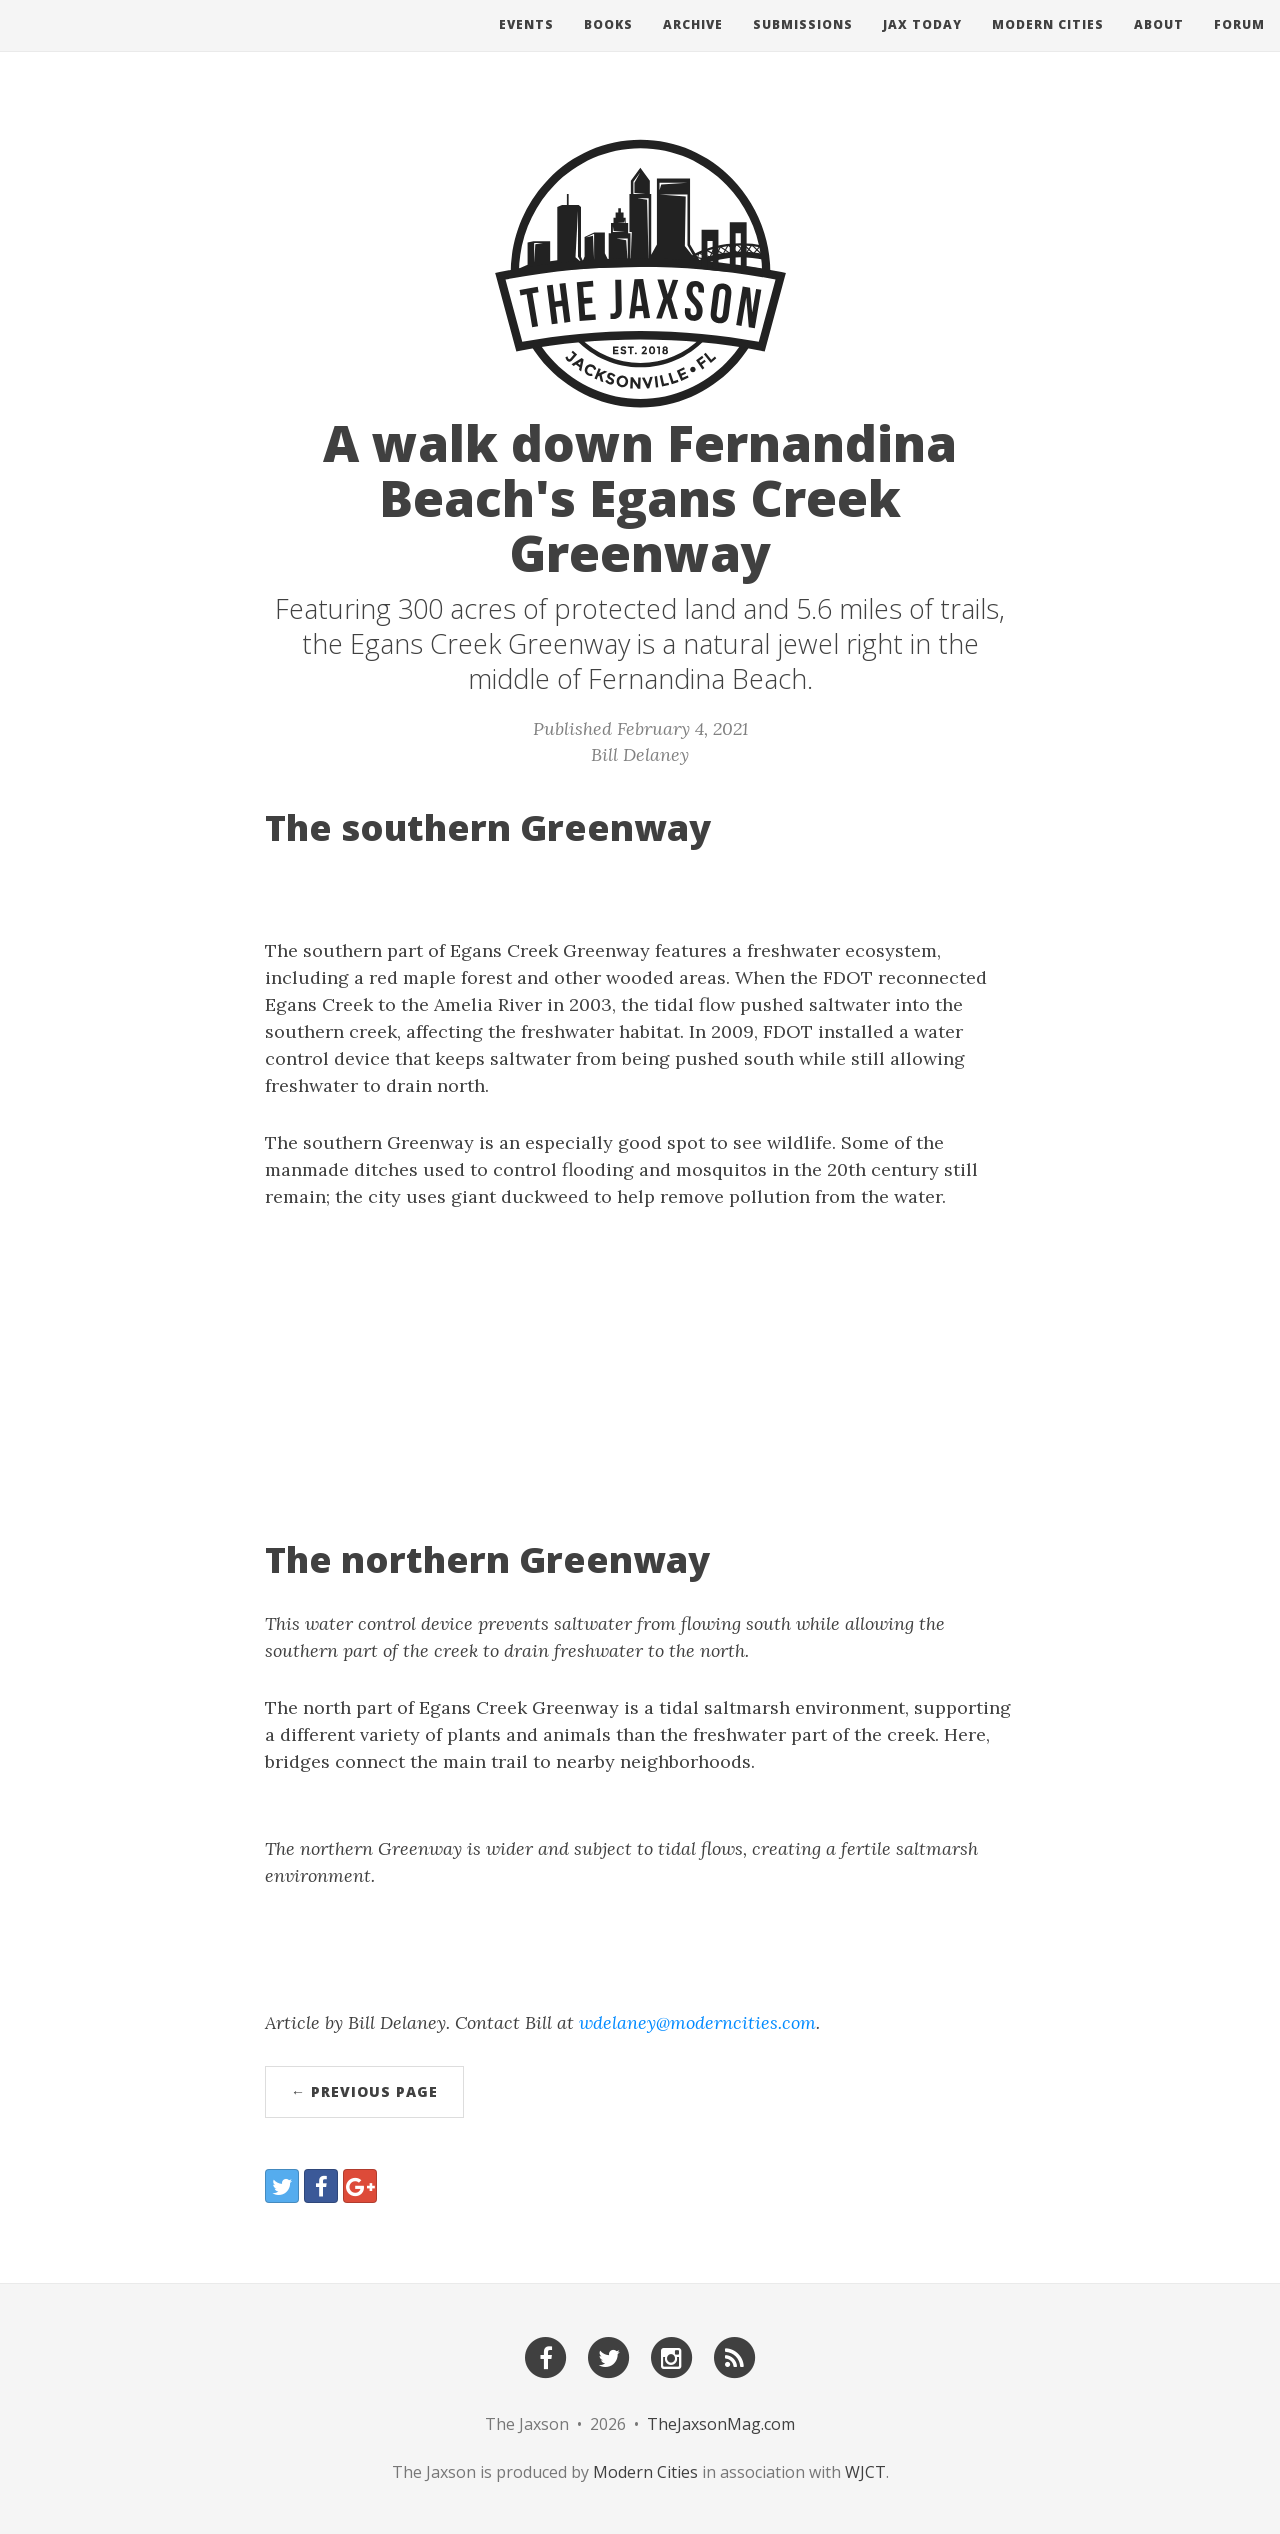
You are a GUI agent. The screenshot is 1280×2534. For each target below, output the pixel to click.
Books (608, 44)
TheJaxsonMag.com (721, 2424)
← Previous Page (364, 2091)
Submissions (803, 44)
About (1159, 44)
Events (526, 44)
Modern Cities (1048, 44)
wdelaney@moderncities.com (697, 2022)
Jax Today (922, 44)
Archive (693, 44)
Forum (1239, 44)
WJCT (865, 2472)
